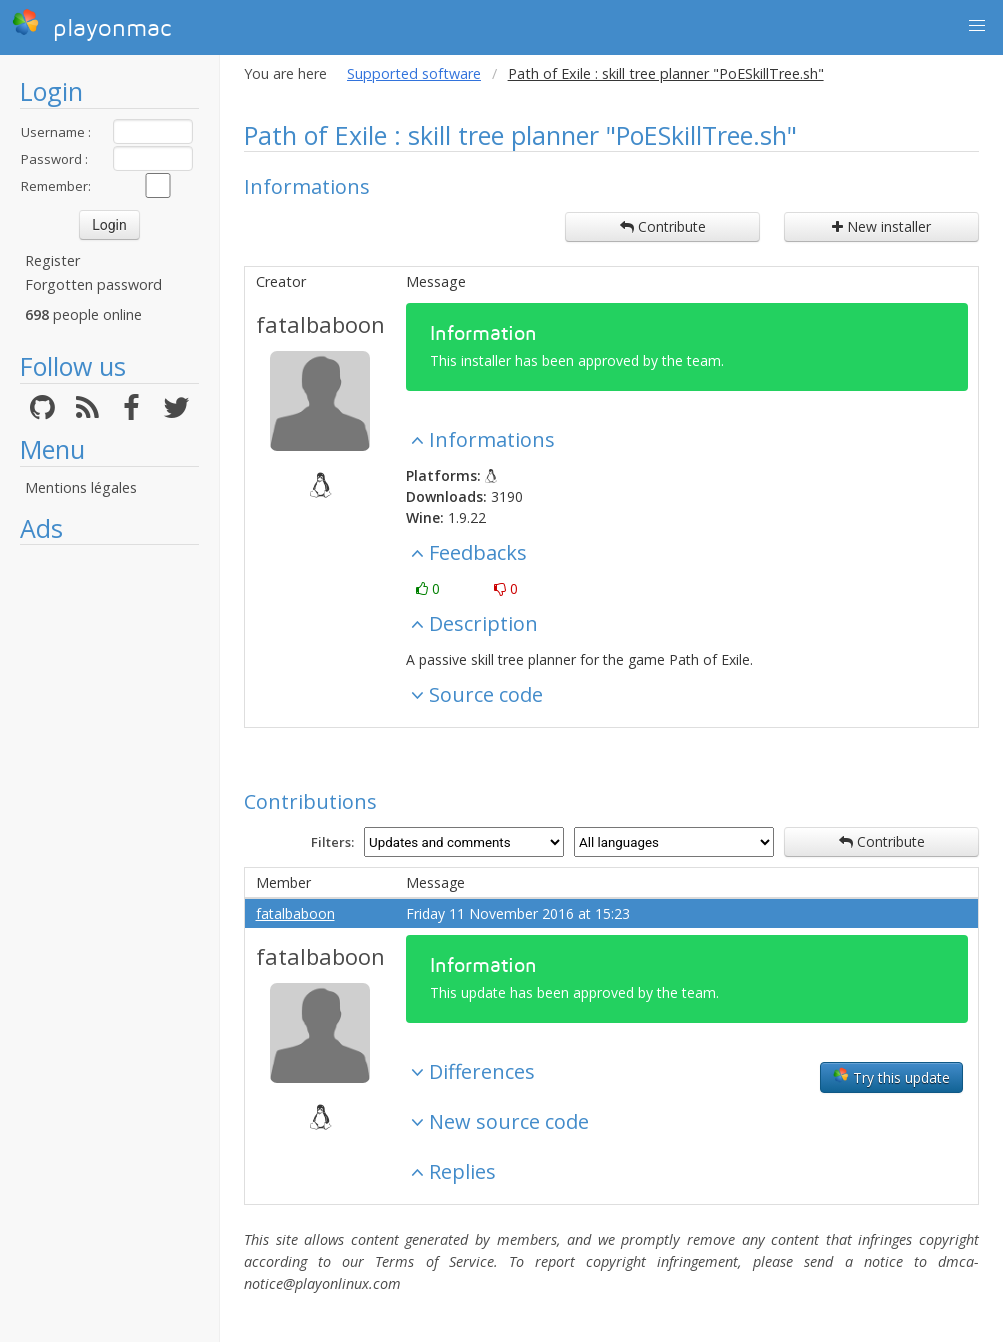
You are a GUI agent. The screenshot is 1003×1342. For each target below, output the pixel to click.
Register (52, 260)
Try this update (891, 1077)
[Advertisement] (109, 855)
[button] (977, 26)
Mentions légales (81, 487)
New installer (881, 226)
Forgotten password (93, 284)
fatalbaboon (320, 324)
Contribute (663, 226)
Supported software (414, 73)
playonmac (91, 25)
